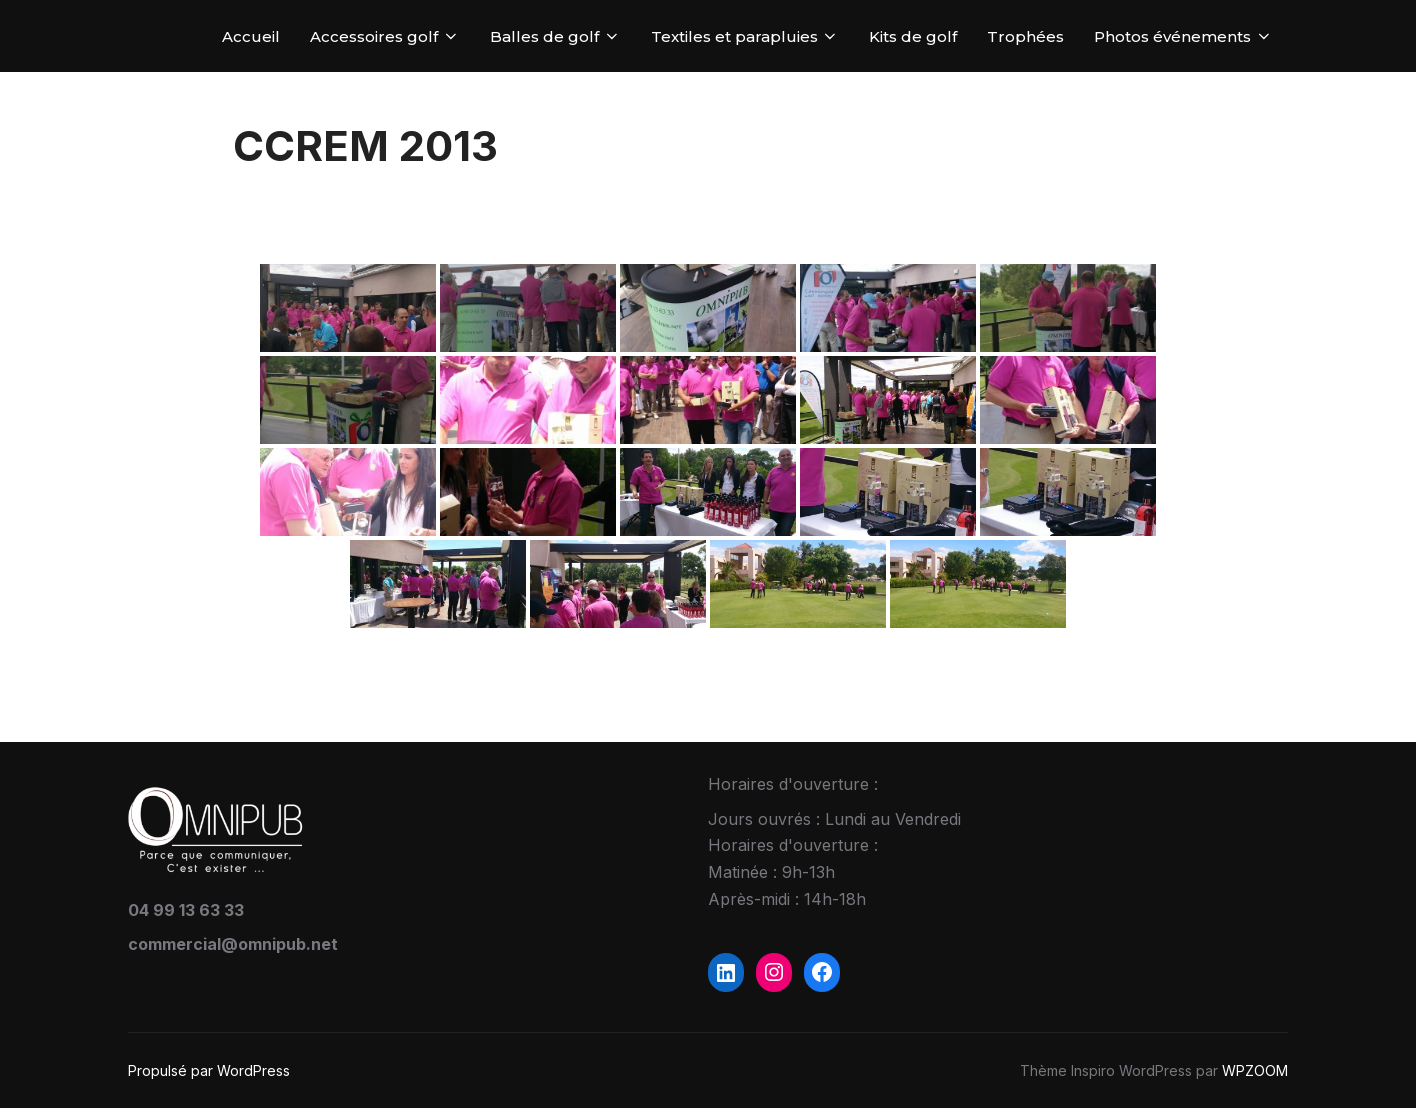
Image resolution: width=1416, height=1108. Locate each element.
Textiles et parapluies (745, 36)
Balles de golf (555, 36)
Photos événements (1183, 36)
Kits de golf (913, 36)
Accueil (251, 36)
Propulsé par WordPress (209, 1070)
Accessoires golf (385, 36)
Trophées (1025, 36)
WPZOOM (1255, 1070)
